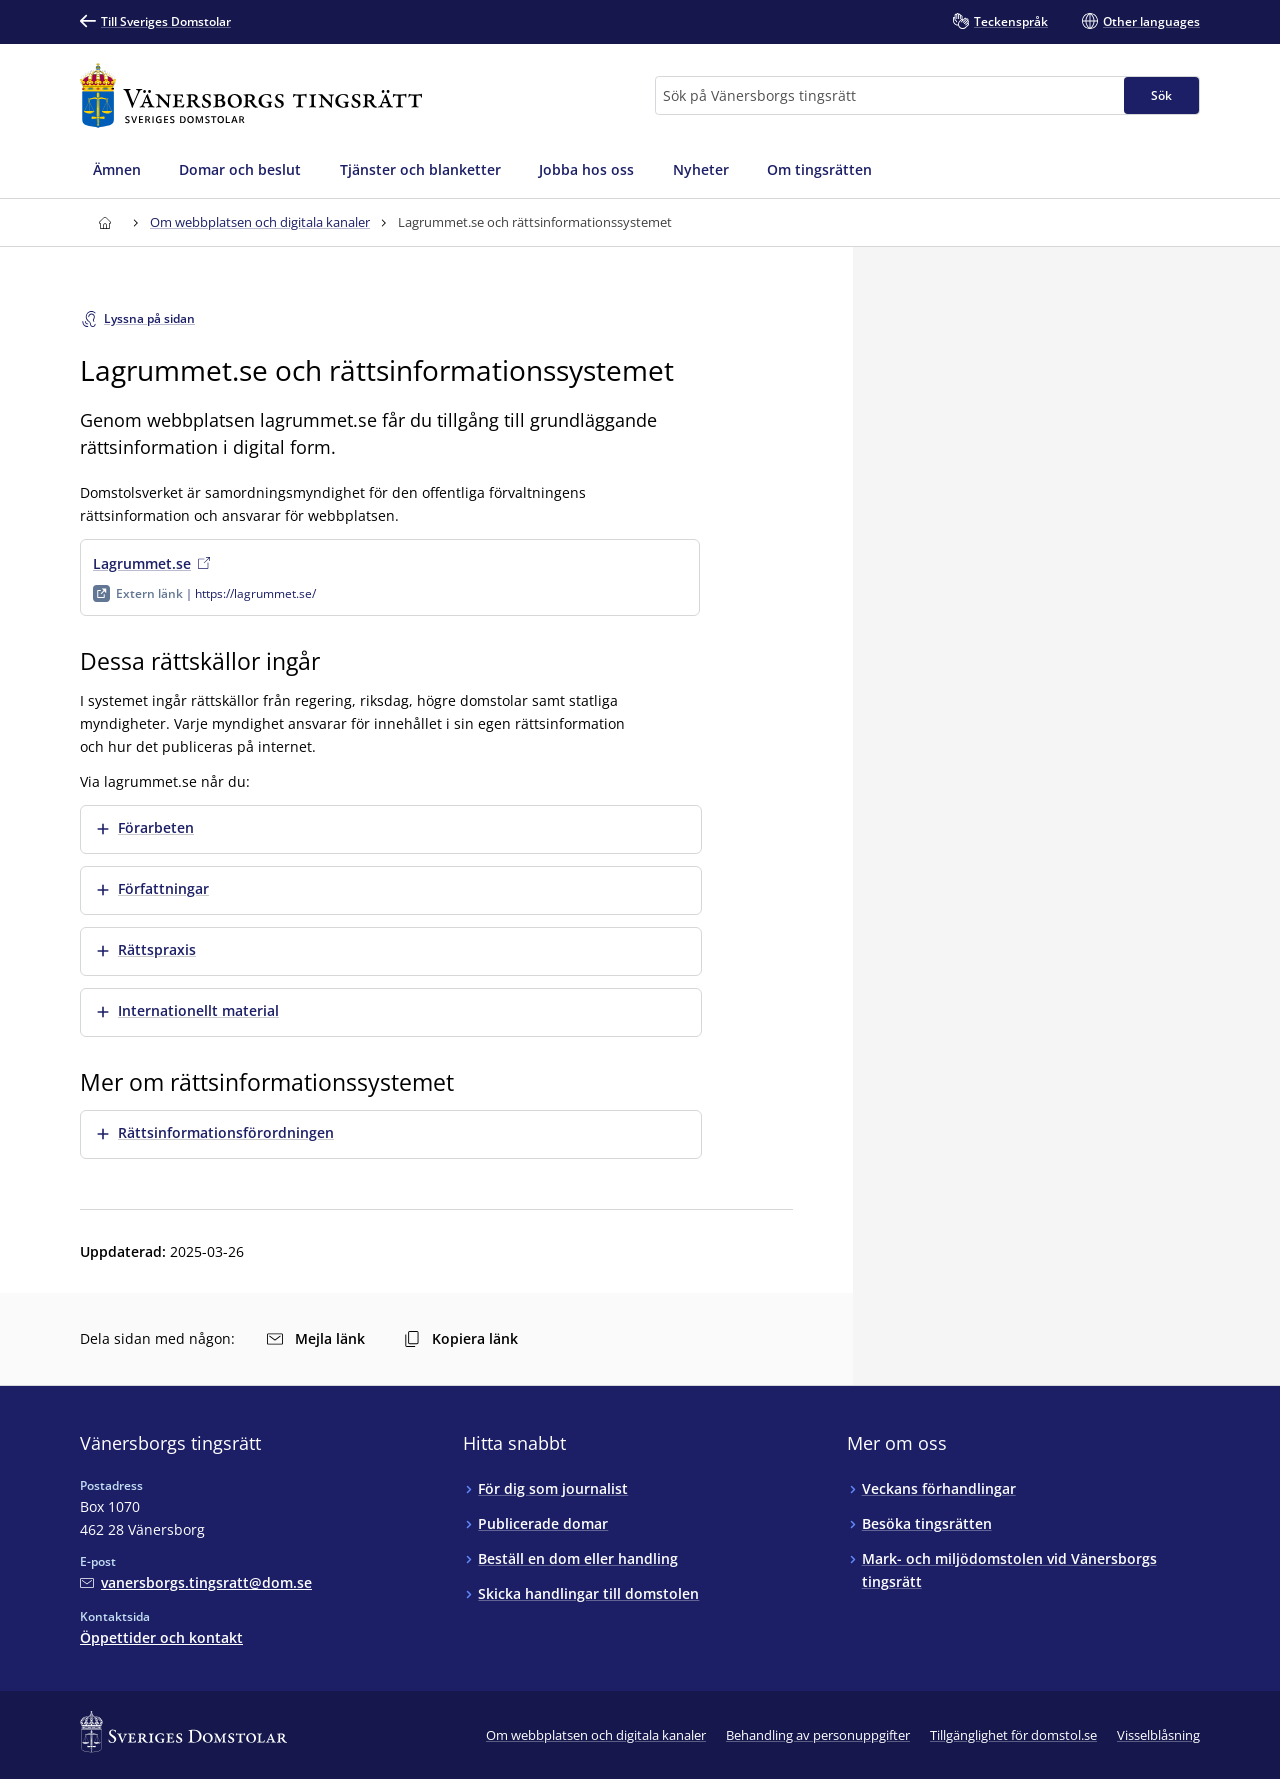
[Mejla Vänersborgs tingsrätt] (196, 1582)
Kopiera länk (461, 1338)
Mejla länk (316, 1338)
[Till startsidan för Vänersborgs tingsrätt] (251, 95)
